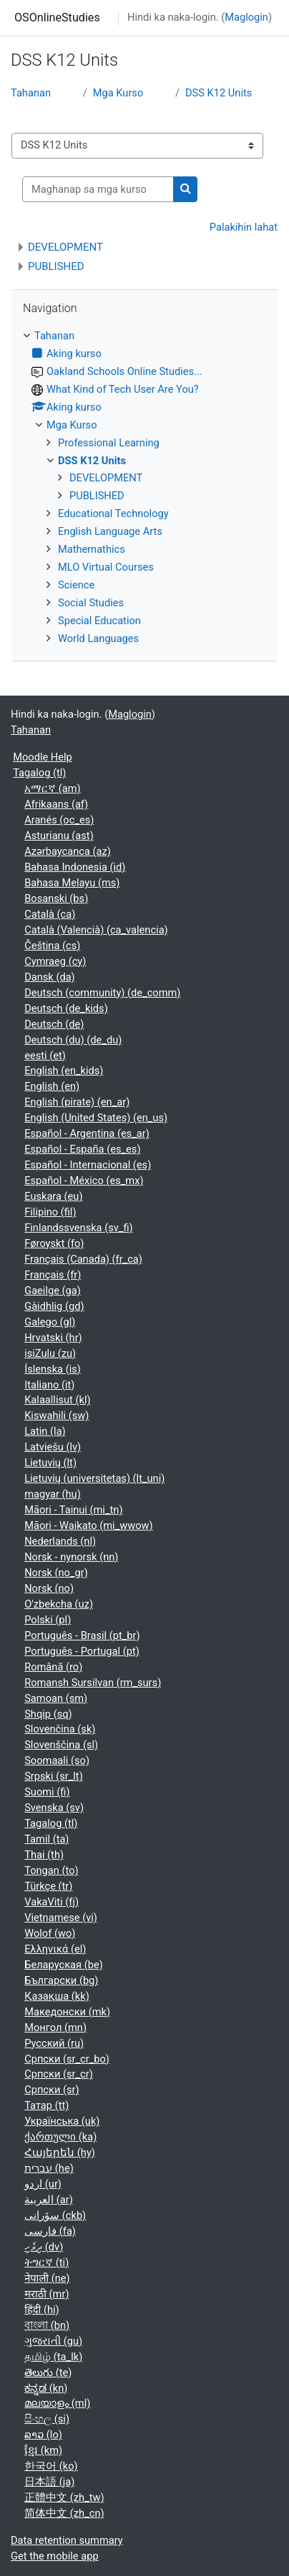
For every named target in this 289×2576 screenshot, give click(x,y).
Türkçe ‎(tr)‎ (48, 1886)
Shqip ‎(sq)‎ (48, 1714)
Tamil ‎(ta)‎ (46, 1839)
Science (76, 584)
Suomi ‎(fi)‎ (46, 1791)
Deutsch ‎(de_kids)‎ (66, 1008)
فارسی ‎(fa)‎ (50, 2231)
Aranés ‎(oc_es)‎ (59, 819)
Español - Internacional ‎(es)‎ (87, 1164)
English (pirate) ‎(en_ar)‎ (76, 1102)
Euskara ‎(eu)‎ (53, 1196)
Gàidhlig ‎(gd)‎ (54, 1306)
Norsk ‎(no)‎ (49, 1588)
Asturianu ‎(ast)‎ (59, 835)
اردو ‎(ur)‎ (43, 2183)
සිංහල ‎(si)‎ (46, 2418)
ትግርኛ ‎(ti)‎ (46, 2262)
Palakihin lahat (244, 227)
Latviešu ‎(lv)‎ (52, 1446)
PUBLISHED (56, 266)
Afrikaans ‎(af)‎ (56, 804)
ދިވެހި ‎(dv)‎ (43, 2246)
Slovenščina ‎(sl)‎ (61, 1744)
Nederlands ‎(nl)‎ (60, 1541)
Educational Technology (113, 513)
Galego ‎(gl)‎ (49, 1321)
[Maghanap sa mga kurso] (98, 189)
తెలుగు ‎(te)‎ (48, 2372)
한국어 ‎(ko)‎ (50, 2466)
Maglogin (246, 17)
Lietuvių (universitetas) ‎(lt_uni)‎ (94, 1478)
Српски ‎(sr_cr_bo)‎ (66, 2059)
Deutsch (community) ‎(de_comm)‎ (102, 992)
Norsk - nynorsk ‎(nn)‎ (71, 1556)
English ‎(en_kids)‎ (63, 1070)
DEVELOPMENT (65, 247)
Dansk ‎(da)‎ (49, 977)
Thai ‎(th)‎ (44, 1854)
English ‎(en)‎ (51, 1086)
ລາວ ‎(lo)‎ (43, 2434)
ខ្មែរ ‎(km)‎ (43, 2450)
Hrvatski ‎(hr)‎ (53, 1337)
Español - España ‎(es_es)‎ (82, 1149)
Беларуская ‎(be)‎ (63, 1964)
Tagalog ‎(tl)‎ (39, 772)
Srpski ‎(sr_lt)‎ (53, 1776)
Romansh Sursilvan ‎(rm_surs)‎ (92, 1682)
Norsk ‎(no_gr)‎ (56, 1572)
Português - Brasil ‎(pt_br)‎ (81, 1635)
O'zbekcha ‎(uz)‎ (58, 1604)
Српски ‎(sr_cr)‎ (58, 2074)
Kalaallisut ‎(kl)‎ (57, 1399)
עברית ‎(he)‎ (49, 2168)
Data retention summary (67, 2540)
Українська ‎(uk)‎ (61, 2121)
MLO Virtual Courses (106, 567)
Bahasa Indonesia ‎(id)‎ (74, 867)
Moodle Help (42, 757)
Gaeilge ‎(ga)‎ (52, 1290)
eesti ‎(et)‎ (45, 1055)
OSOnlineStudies (57, 17)
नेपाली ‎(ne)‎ (46, 2278)
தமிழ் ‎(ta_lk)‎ (53, 2356)
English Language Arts (110, 531)
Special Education (99, 620)
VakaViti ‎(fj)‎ (51, 1901)
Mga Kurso (118, 92)
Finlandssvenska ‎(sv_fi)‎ (78, 1227)
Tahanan (31, 92)
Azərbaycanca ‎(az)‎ (67, 851)
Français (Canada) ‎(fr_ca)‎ (83, 1259)
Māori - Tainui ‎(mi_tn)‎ (73, 1509)
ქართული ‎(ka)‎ (60, 2136)
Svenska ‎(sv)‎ (54, 1807)
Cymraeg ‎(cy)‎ (55, 961)
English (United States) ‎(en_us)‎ (95, 1117)
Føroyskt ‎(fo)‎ (54, 1243)
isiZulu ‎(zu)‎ (50, 1353)
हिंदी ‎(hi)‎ (41, 2309)
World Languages (98, 638)
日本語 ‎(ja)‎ (49, 2481)
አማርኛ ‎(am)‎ (52, 788)
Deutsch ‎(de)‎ (54, 1024)
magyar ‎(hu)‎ (52, 1494)
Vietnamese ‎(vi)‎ (60, 1917)
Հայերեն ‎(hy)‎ (59, 2152)
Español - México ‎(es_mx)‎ (83, 1180)
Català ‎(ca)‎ (49, 914)
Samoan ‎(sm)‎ (55, 1698)
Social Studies (91, 602)
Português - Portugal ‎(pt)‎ (81, 1651)
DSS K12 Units (218, 92)
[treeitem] (144, 488)
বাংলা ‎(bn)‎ (46, 2325)
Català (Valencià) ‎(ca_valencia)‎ (96, 929)
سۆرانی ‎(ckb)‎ (55, 2215)
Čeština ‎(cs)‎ (52, 945)
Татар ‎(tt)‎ (46, 2105)
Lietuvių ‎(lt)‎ (50, 1462)
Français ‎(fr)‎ (52, 1274)
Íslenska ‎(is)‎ (52, 1369)
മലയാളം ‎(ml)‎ (57, 2403)
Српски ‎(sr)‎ (51, 2089)
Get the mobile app (55, 2556)
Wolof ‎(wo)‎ (49, 1933)
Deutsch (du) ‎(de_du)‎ (73, 1039)
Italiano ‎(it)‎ (49, 1384)
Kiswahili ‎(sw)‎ (56, 1415)
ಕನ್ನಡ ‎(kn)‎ (45, 2388)
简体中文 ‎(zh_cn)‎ (64, 2513)
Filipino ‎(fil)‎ (50, 1212)
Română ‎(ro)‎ (53, 1666)
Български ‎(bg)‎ (61, 1980)
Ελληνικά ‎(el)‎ (55, 1949)
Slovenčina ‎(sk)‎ (59, 1729)
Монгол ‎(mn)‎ (55, 2027)
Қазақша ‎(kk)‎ (56, 1996)
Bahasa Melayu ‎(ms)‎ (71, 882)
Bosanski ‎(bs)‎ (56, 898)
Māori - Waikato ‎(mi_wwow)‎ (88, 1525)
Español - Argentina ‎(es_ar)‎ (87, 1133)
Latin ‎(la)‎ (45, 1431)
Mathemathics (91, 549)
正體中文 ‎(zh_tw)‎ (64, 2497)
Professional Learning (109, 442)
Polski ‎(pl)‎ (47, 1619)
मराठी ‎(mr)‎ (46, 2293)
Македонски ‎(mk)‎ (67, 2011)
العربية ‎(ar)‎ (48, 2199)
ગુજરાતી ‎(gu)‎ (53, 2341)
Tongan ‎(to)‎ (51, 1870)
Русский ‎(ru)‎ (54, 2043)
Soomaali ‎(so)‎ (56, 1760)
